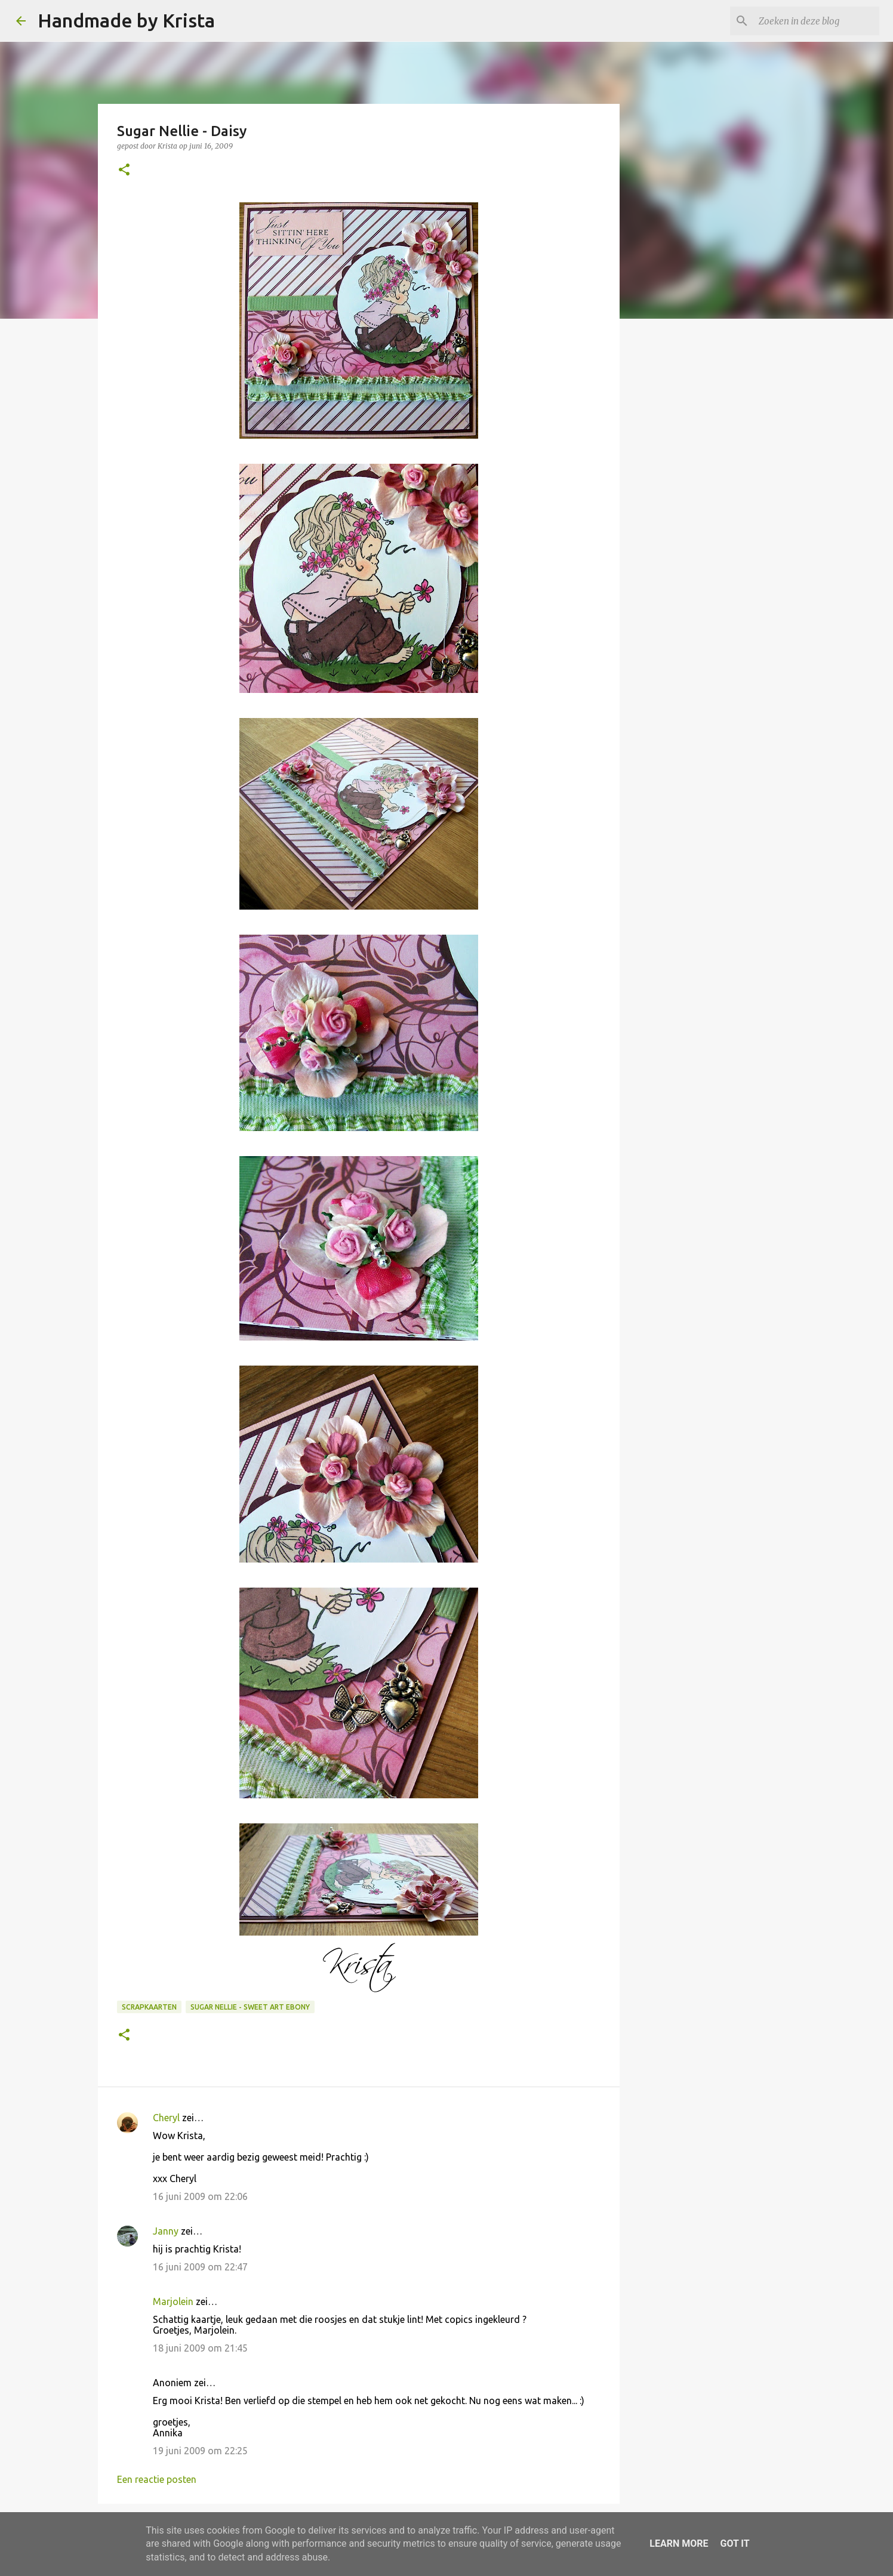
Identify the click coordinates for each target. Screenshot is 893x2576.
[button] (124, 170)
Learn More (678, 2543)
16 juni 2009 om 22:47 (200, 2266)
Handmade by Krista (126, 20)
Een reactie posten (156, 2479)
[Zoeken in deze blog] (816, 21)
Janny (165, 2231)
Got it (734, 2543)
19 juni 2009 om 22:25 (200, 2450)
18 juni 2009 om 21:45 (200, 2348)
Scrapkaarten (149, 2007)
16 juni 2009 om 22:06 (200, 2196)
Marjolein (173, 2301)
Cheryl (166, 2117)
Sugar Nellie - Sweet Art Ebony (250, 2007)
